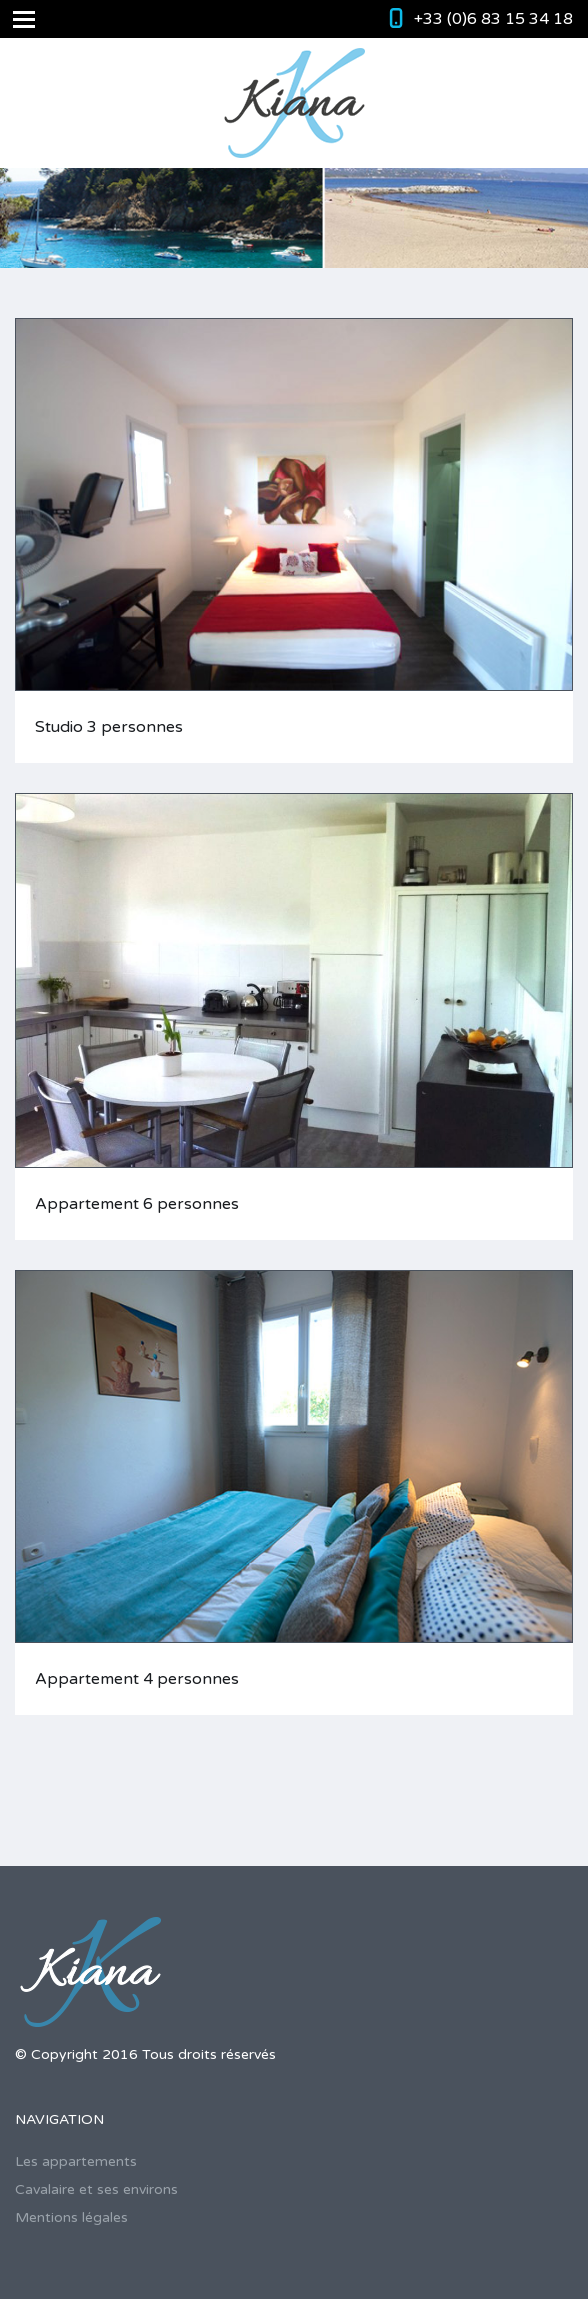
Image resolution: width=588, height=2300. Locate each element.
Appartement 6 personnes (137, 1204)
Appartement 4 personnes (137, 1679)
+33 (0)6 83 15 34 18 (493, 19)
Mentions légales (71, 2217)
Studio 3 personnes (109, 727)
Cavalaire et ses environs (96, 2189)
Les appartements (76, 2161)
